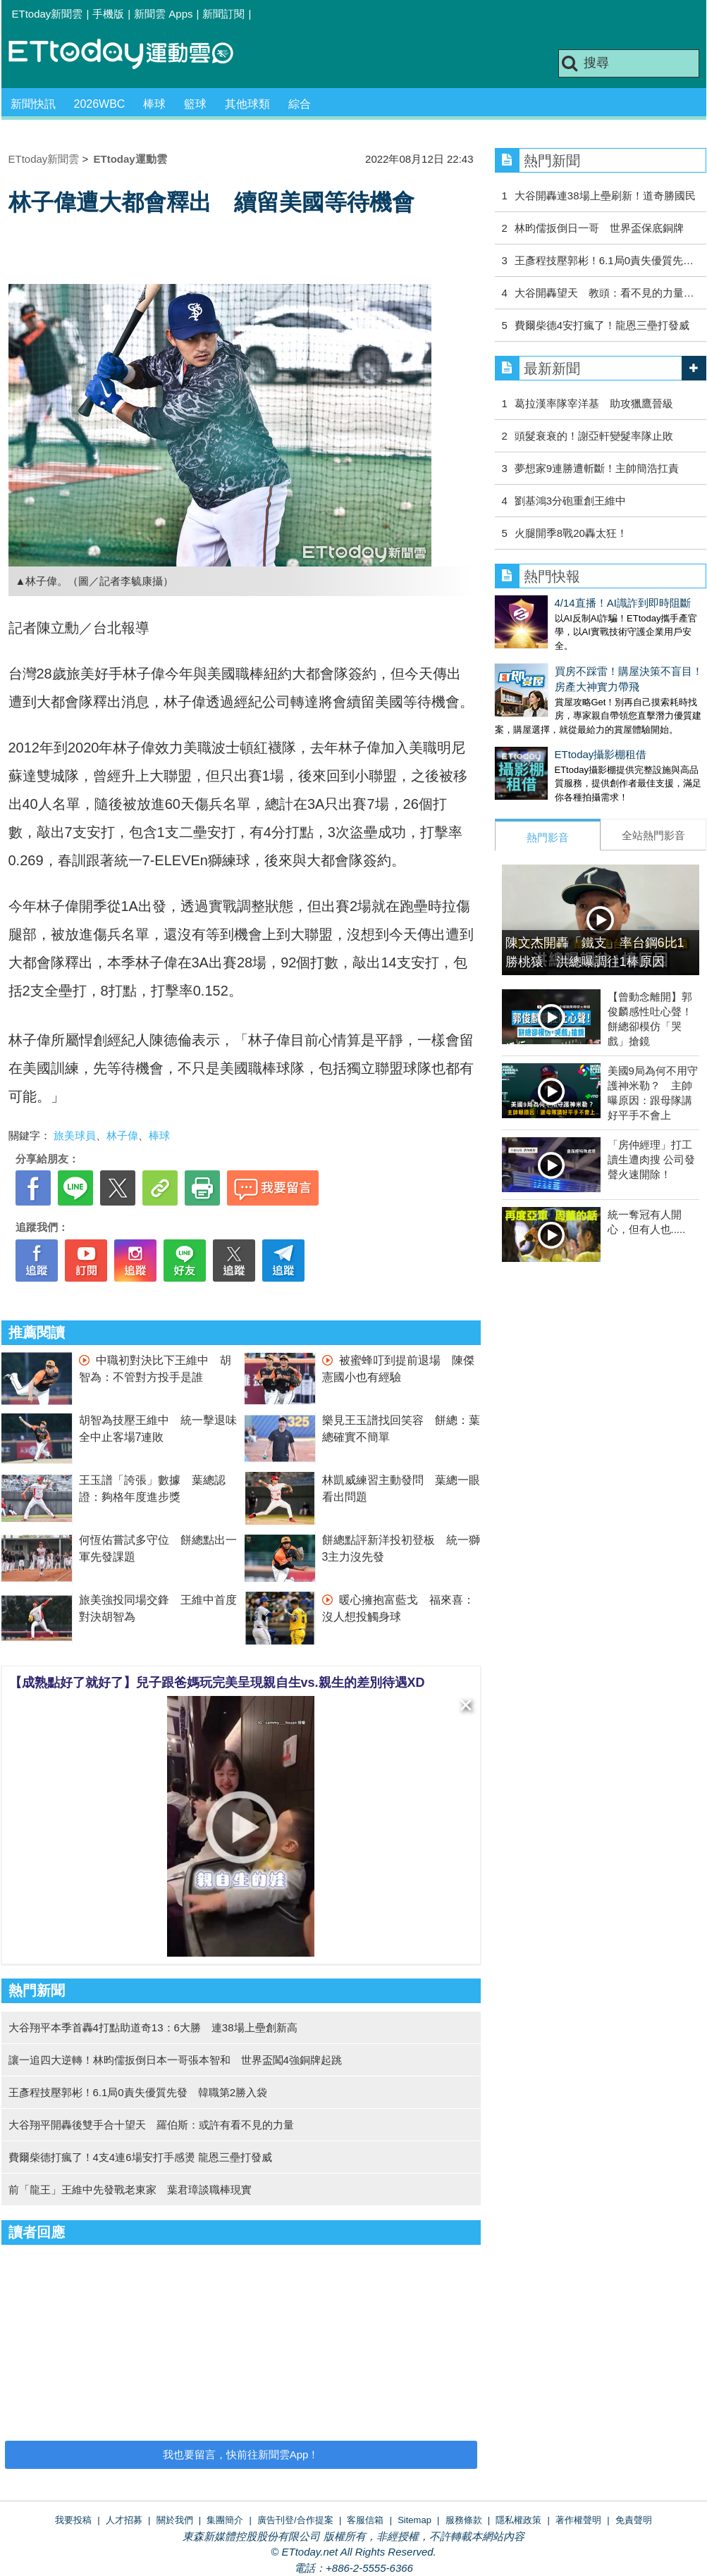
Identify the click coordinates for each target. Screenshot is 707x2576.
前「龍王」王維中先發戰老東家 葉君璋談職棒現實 (130, 2190)
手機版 (108, 14)
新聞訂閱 (223, 14)
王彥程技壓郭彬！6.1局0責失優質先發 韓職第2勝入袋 (138, 2092)
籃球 (195, 104)
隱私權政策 (518, 2520)
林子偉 (122, 1135)
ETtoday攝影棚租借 (541, 740)
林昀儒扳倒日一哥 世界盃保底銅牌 (599, 228)
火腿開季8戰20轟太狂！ (571, 533)
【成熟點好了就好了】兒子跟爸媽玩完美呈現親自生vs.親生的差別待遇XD (217, 1683)
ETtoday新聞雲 (47, 14)
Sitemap (414, 2520)
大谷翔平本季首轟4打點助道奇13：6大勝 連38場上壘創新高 (152, 2027)
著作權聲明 (578, 2520)
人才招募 (124, 2520)
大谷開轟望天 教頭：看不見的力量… (604, 293)
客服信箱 (365, 2520)
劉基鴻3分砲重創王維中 (570, 501)
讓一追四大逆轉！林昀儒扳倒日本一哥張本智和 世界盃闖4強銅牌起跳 (175, 2060)
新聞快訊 (33, 104)
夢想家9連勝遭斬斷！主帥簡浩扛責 (597, 468)
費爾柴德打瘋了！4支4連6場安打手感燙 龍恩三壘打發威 (140, 2157)
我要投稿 (73, 2520)
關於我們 (174, 2520)
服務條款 (463, 2520)
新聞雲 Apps (163, 14)
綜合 (299, 104)
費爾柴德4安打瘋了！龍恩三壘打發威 (602, 325)
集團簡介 (225, 2520)
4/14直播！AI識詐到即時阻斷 (563, 603)
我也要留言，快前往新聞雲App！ (241, 2454)
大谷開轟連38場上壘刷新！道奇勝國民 (605, 196)
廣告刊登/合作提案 (295, 2520)
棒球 (154, 104)
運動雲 (131, 54)
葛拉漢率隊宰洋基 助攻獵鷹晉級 (594, 403)
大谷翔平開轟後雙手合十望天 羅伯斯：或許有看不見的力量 (151, 2125)
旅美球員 (75, 1135)
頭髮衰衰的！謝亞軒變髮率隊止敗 (594, 436)
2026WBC (99, 104)
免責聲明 (633, 2520)
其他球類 (247, 104)
